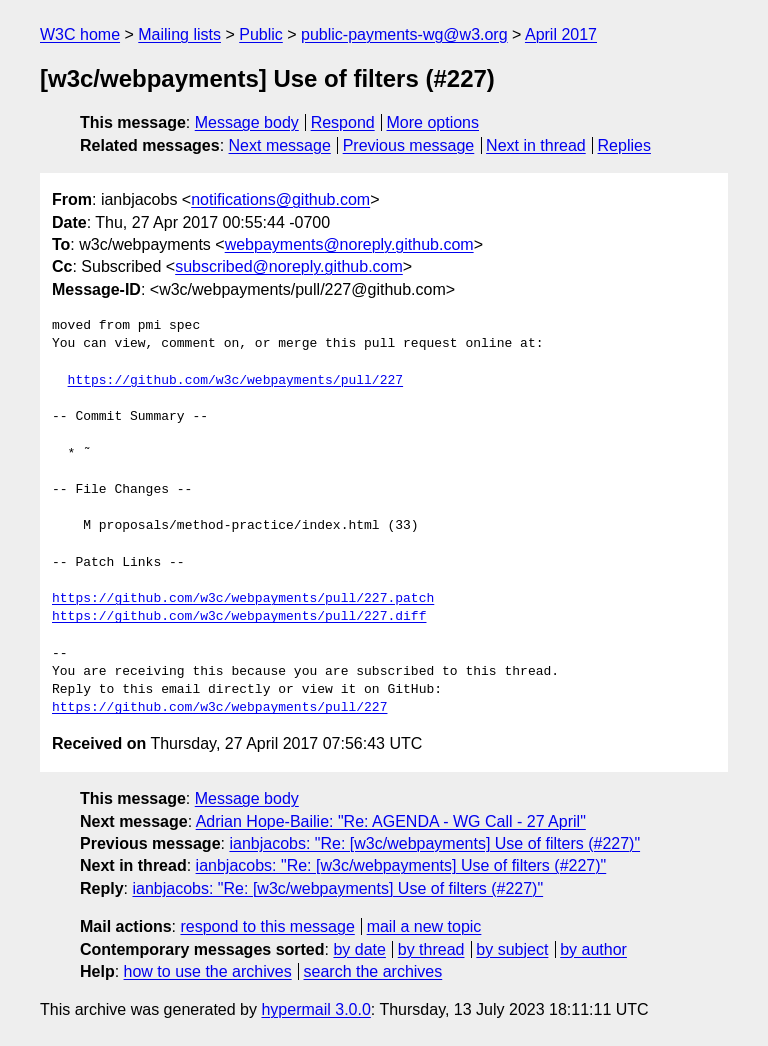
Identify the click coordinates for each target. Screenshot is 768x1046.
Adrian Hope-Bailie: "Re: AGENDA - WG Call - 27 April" (391, 821)
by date (359, 949)
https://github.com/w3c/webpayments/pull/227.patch (243, 599)
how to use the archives (208, 971)
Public (261, 34)
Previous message (409, 145)
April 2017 (561, 34)
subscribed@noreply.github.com (289, 266)
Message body (247, 122)
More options (433, 122)
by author (593, 949)
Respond (343, 122)
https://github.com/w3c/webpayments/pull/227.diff (239, 617)
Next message (280, 145)
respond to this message (267, 926)
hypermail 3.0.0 (315, 1009)
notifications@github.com (280, 199)
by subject (512, 949)
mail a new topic (424, 926)
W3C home (80, 34)
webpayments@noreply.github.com (349, 244)
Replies (624, 145)
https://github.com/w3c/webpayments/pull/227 (235, 381)
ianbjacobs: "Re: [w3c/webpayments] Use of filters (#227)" (434, 843)
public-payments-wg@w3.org (404, 34)
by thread (431, 949)
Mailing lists (179, 34)
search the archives (373, 971)
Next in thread (536, 145)
